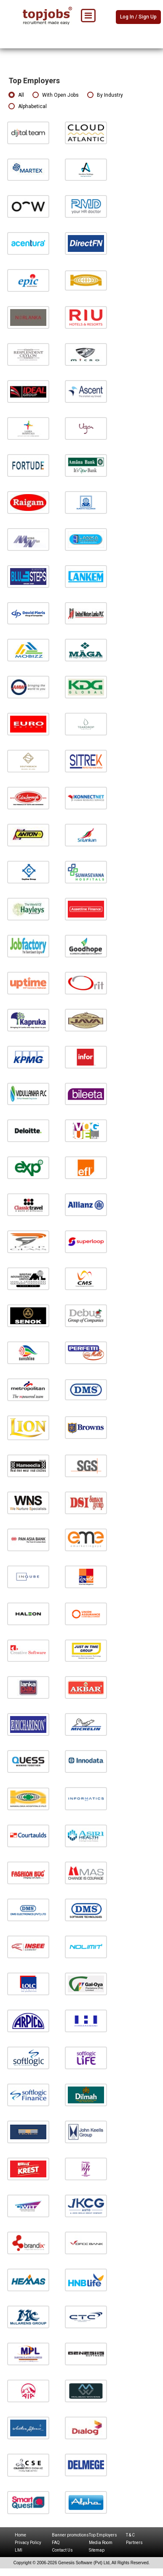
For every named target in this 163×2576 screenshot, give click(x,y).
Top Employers (103, 2535)
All (16, 95)
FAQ (56, 2542)
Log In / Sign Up (138, 17)
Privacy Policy (28, 2542)
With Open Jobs (55, 95)
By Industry (105, 95)
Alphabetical (27, 106)
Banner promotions (70, 2535)
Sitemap (96, 2550)
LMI (18, 2550)
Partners (134, 2542)
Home (20, 2535)
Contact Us (62, 2550)
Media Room (100, 2542)
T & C (130, 2535)
